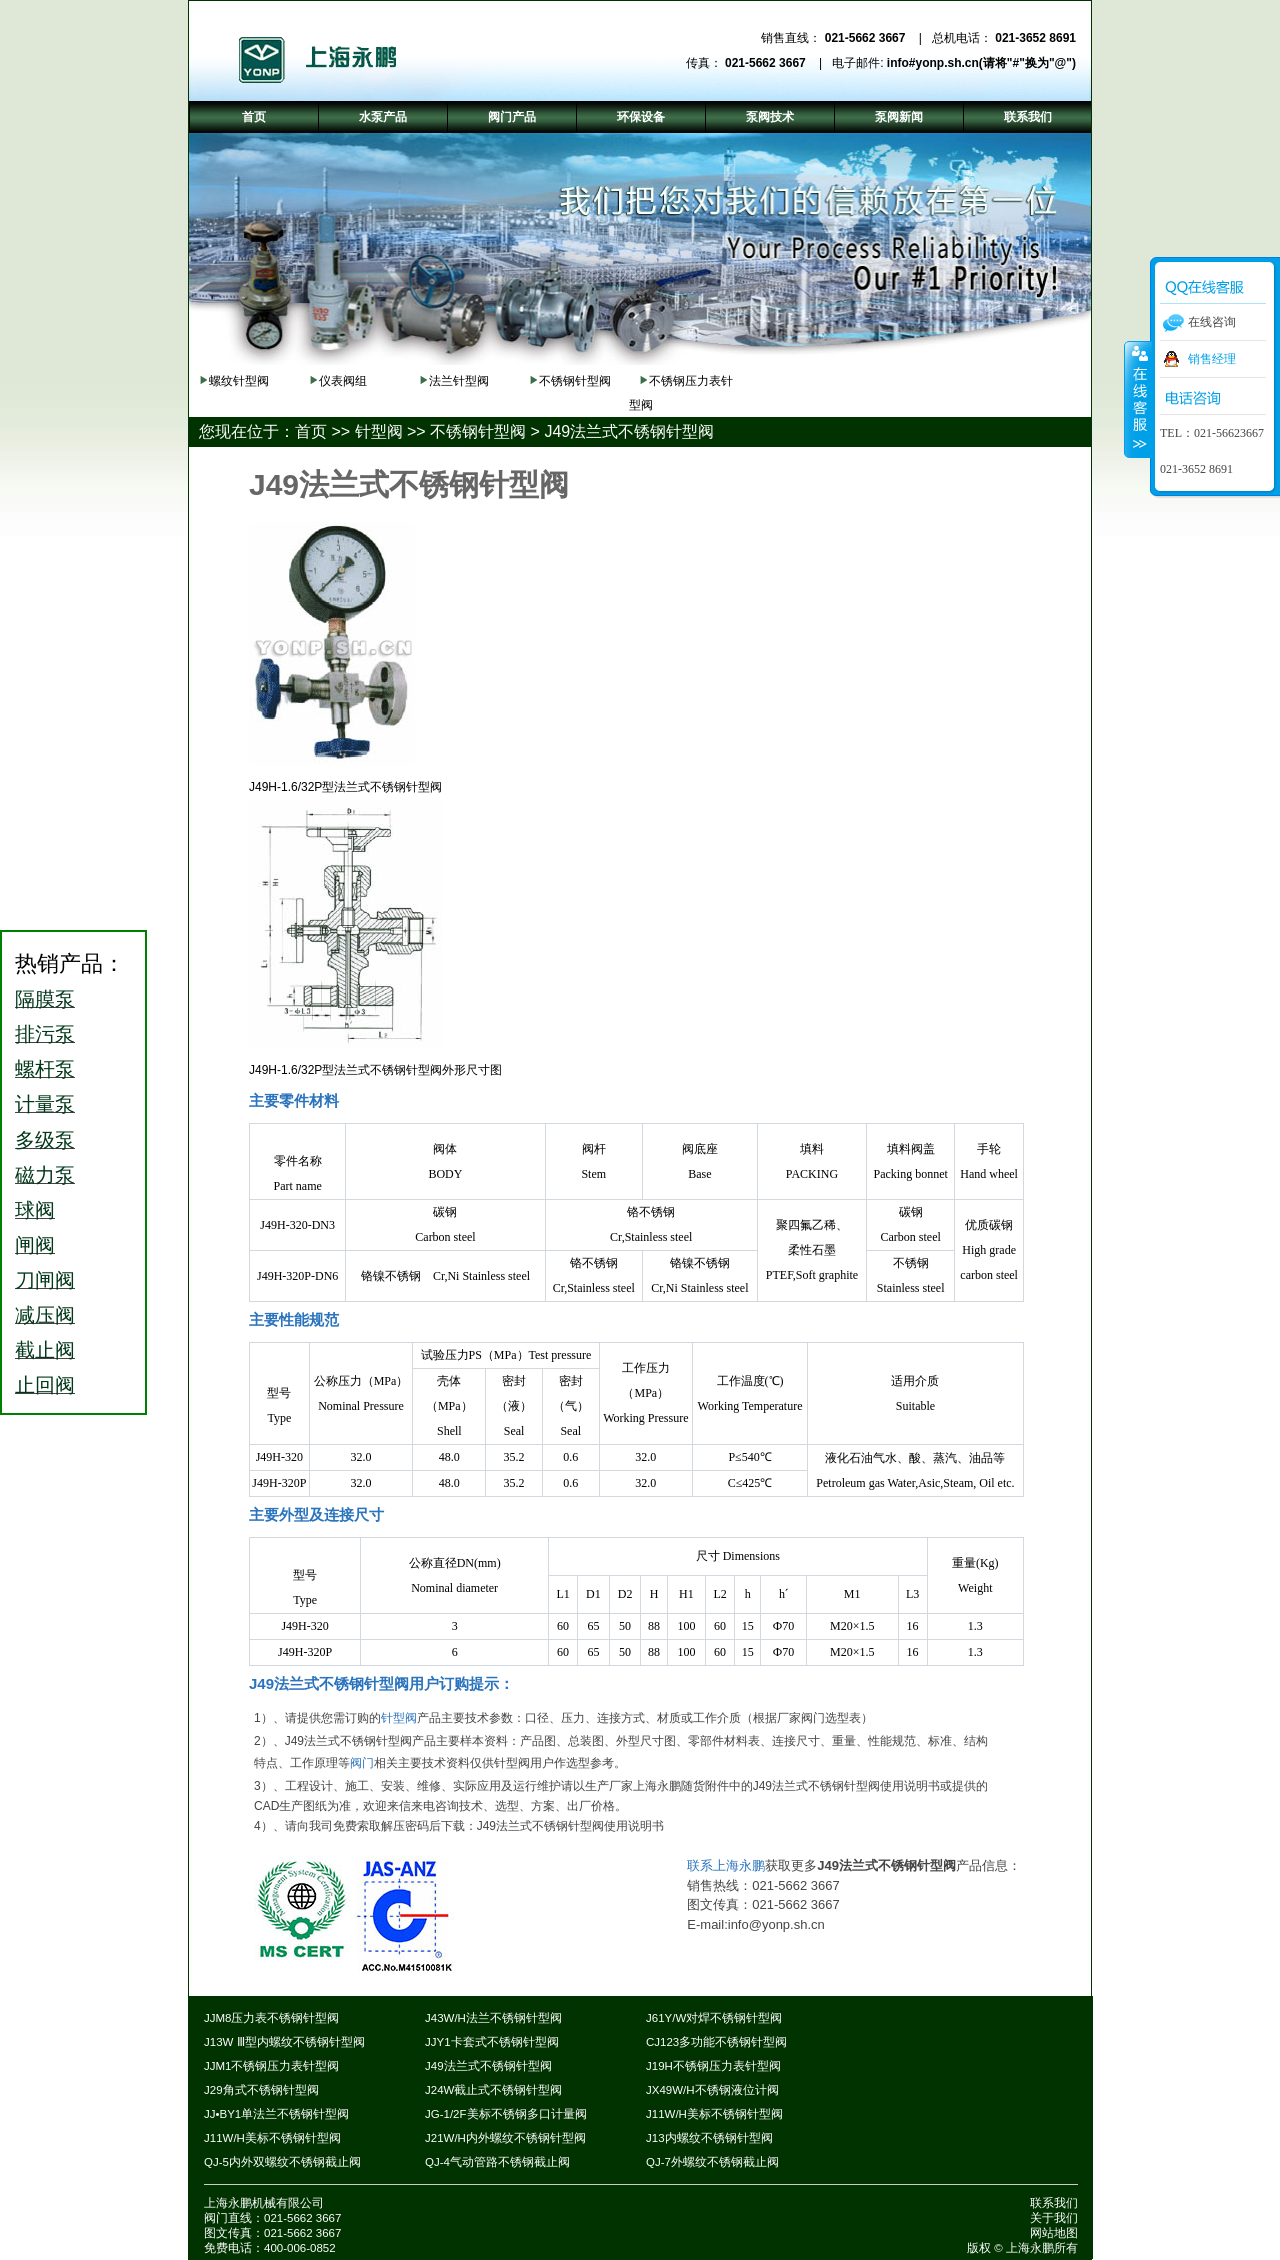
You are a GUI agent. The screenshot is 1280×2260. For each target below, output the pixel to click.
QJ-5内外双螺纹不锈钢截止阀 (282, 2162)
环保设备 (641, 117)
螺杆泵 (45, 1069)
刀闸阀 (45, 1280)
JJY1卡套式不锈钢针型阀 (492, 2042)
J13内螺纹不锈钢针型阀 (709, 2138)
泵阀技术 (770, 117)
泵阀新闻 (899, 117)
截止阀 (45, 1350)
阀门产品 (512, 117)
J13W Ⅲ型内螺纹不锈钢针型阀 (284, 2042)
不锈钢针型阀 (575, 381)
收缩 (1138, 399)
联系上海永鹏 (726, 1865)
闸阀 (35, 1245)
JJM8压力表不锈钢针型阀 (271, 2018)
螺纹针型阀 (239, 381)
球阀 (35, 1210)
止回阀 (45, 1385)
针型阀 (379, 431)
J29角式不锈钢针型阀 (261, 2090)
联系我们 (1054, 2203)
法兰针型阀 (459, 381)
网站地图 (1054, 2233)
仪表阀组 (343, 381)
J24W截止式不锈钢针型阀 (493, 2090)
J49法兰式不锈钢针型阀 (629, 431)
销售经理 (1212, 359)
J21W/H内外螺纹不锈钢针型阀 (505, 2138)
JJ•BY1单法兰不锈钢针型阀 (276, 2114)
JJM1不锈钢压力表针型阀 (271, 2066)
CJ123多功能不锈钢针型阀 (716, 2042)
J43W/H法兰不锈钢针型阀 (493, 2018)
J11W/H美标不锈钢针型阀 (714, 2114)
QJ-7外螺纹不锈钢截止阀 (712, 2162)
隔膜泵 (45, 999)
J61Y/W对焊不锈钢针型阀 (714, 2018)
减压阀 (45, 1315)
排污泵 (45, 1034)
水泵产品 (383, 117)
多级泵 (45, 1140)
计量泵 (45, 1104)
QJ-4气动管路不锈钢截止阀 (497, 2162)
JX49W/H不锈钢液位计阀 (712, 2090)
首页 (311, 431)
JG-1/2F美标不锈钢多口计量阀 (506, 2114)
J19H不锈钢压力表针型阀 (713, 2066)
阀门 (362, 1763)
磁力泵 (45, 1175)
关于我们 (1054, 2218)
